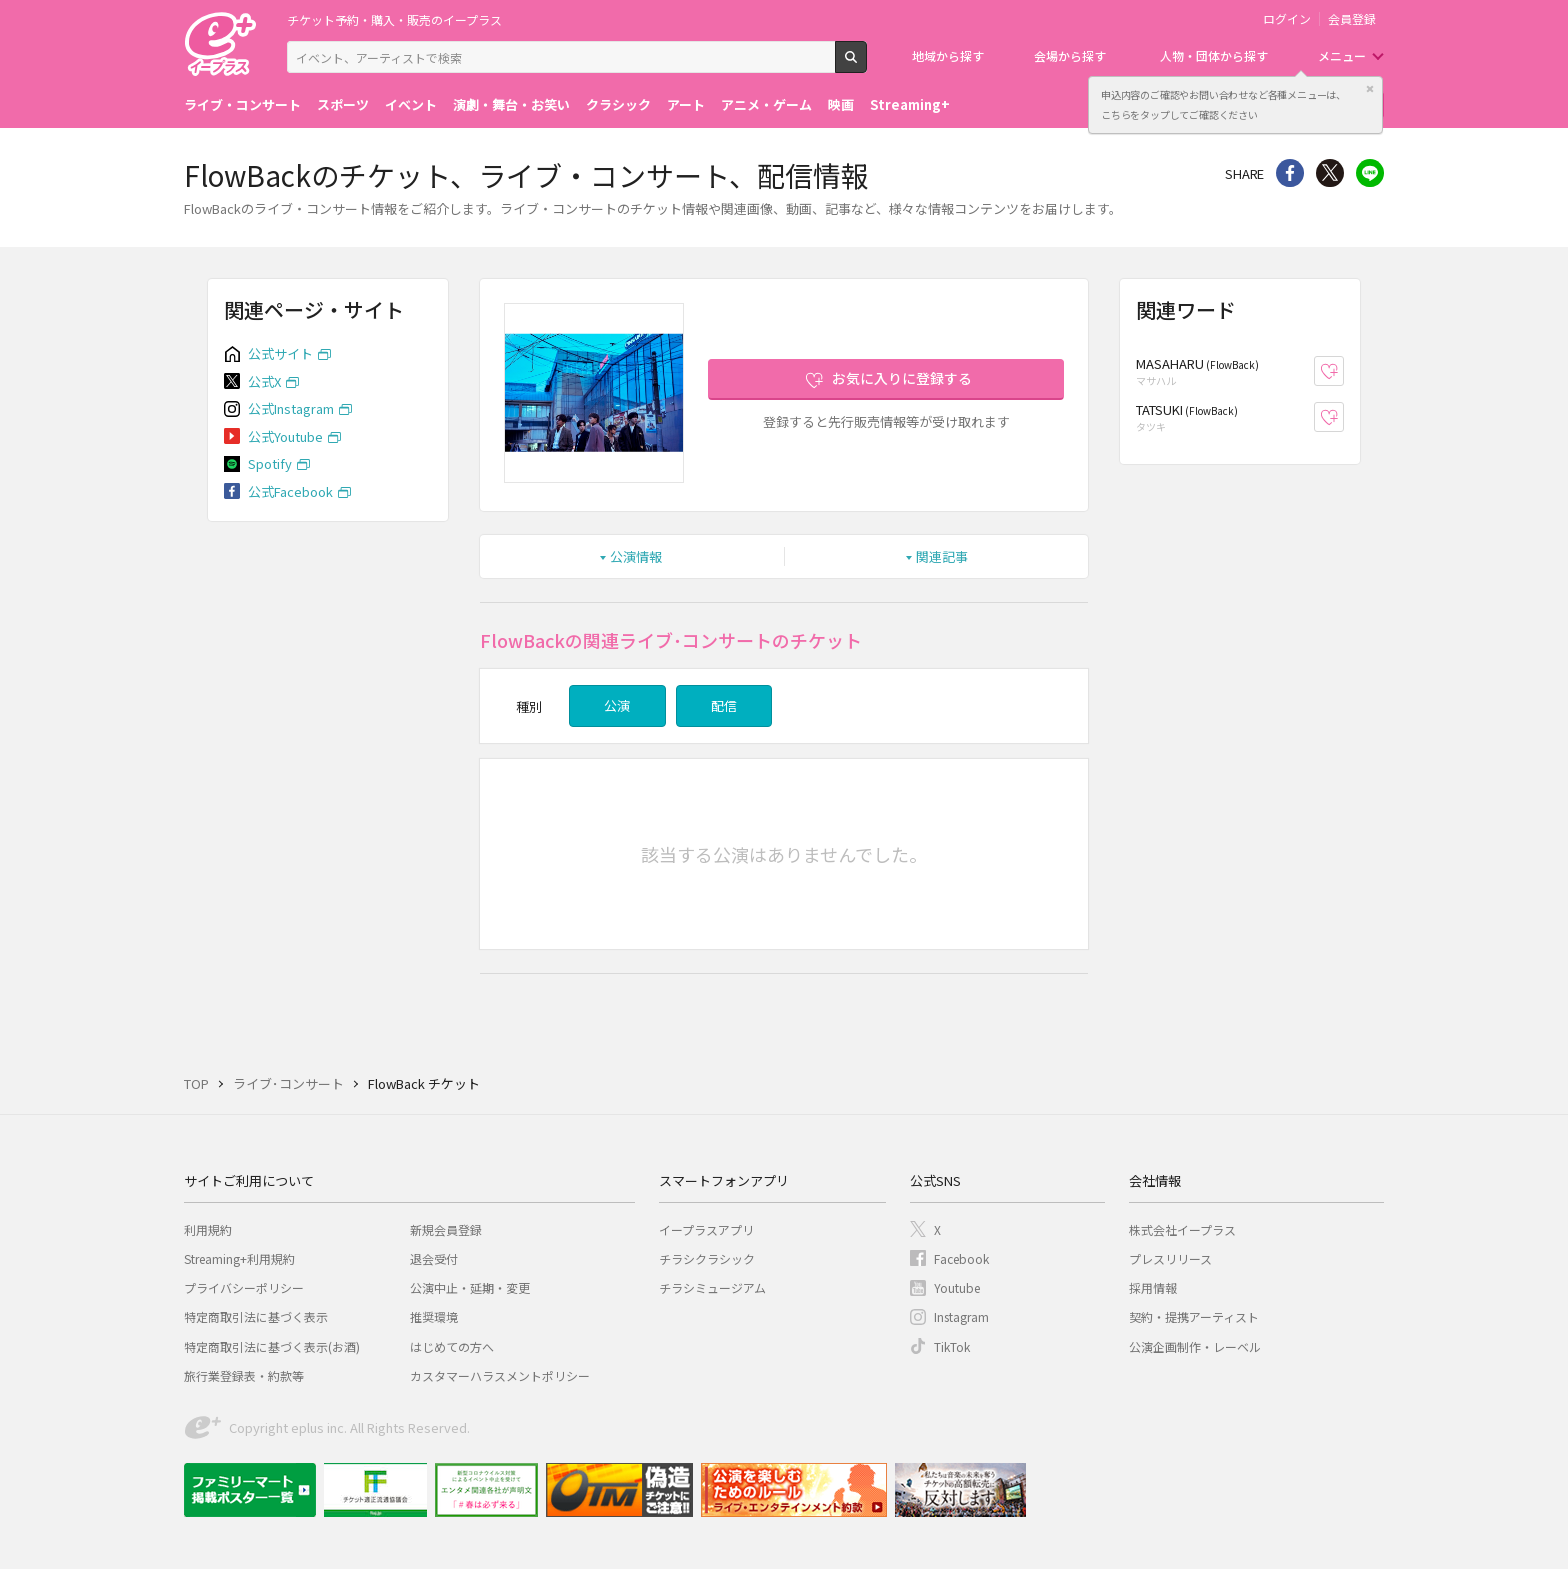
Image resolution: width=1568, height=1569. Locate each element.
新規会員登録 (446, 1229)
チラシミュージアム (712, 1287)
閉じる (1370, 89)
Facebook (961, 1258)
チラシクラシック (707, 1258)
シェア (1290, 173)
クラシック (618, 104)
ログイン (1287, 19)
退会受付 (434, 1258)
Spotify (270, 463)
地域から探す (948, 55)
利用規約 (208, 1229)
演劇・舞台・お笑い (511, 104)
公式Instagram (291, 408)
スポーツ (343, 104)
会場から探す (1070, 55)
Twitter (1330, 173)
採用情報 (1153, 1287)
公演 (617, 705)
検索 (866, 65)
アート (686, 104)
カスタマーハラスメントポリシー (500, 1375)
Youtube (957, 1287)
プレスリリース (1170, 1258)
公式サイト (280, 353)
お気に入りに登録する (902, 378)
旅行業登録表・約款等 (244, 1375)
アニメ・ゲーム (766, 104)
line (1370, 173)
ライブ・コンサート (242, 104)
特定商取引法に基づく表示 (256, 1316)
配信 (724, 705)
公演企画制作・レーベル (1195, 1346)
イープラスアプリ (706, 1229)
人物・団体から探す (1214, 55)
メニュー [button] (1342, 55)
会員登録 (1352, 19)
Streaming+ (910, 104)
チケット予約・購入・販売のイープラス (394, 19)
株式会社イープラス (1182, 1229)
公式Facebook (290, 491)
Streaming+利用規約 (239, 1258)
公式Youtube (285, 436)
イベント (411, 104)
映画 (841, 104)
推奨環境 (434, 1316)
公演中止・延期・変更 (470, 1287)
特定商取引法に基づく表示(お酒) (272, 1346)
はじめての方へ (452, 1346)
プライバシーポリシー (244, 1287)
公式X (264, 381)
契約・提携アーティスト (1194, 1316)
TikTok (952, 1346)
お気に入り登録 (1343, 371)
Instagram (961, 1316)
